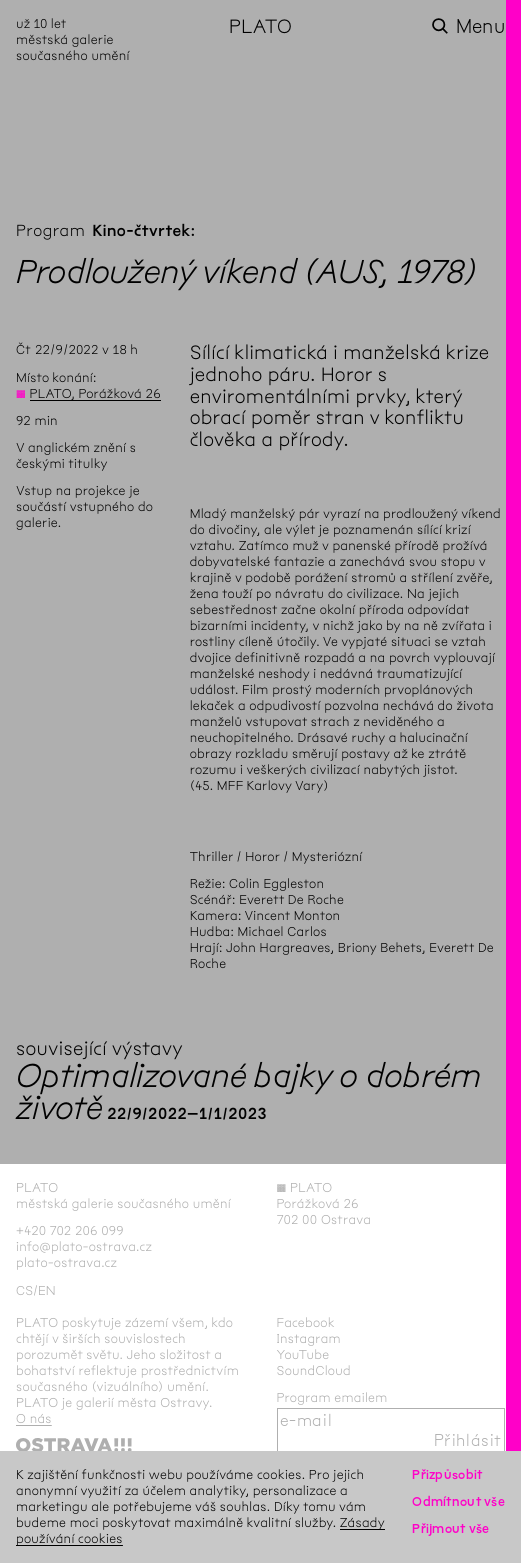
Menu (480, 26)
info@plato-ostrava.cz (84, 1246)
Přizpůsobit (447, 1474)
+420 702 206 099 (70, 1230)
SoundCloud (314, 1370)
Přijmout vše (450, 1528)
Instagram (309, 1338)
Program (50, 231)
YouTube (303, 1354)
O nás (34, 1418)
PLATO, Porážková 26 (95, 393)
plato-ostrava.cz (66, 1262)
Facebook (306, 1322)
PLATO (260, 26)
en (47, 1290)
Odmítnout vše (458, 1501)
